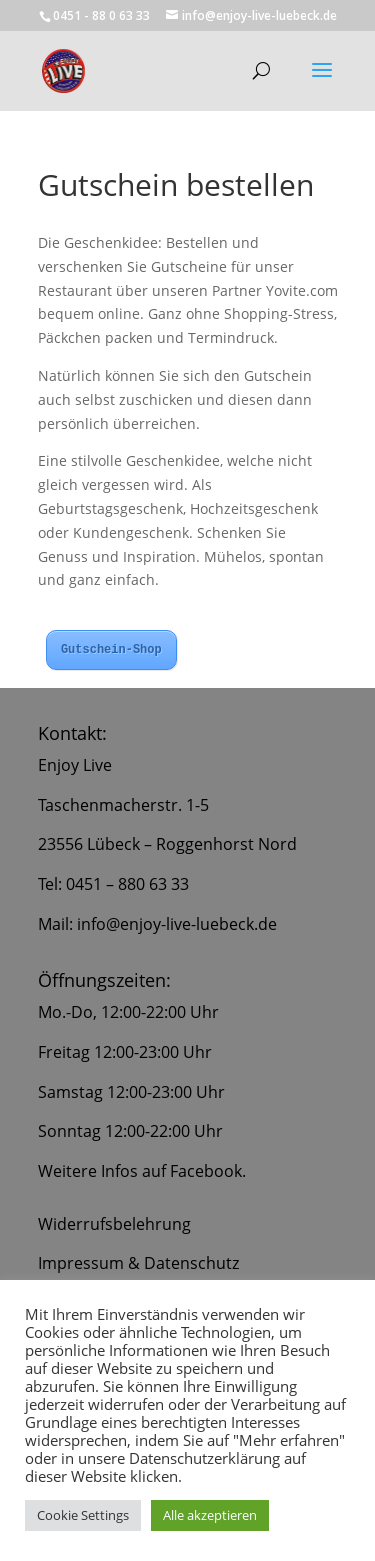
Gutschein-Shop (111, 650)
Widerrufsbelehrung (114, 1224)
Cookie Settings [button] (83, 1515)
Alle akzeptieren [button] (210, 1515)
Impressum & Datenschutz (138, 1263)
